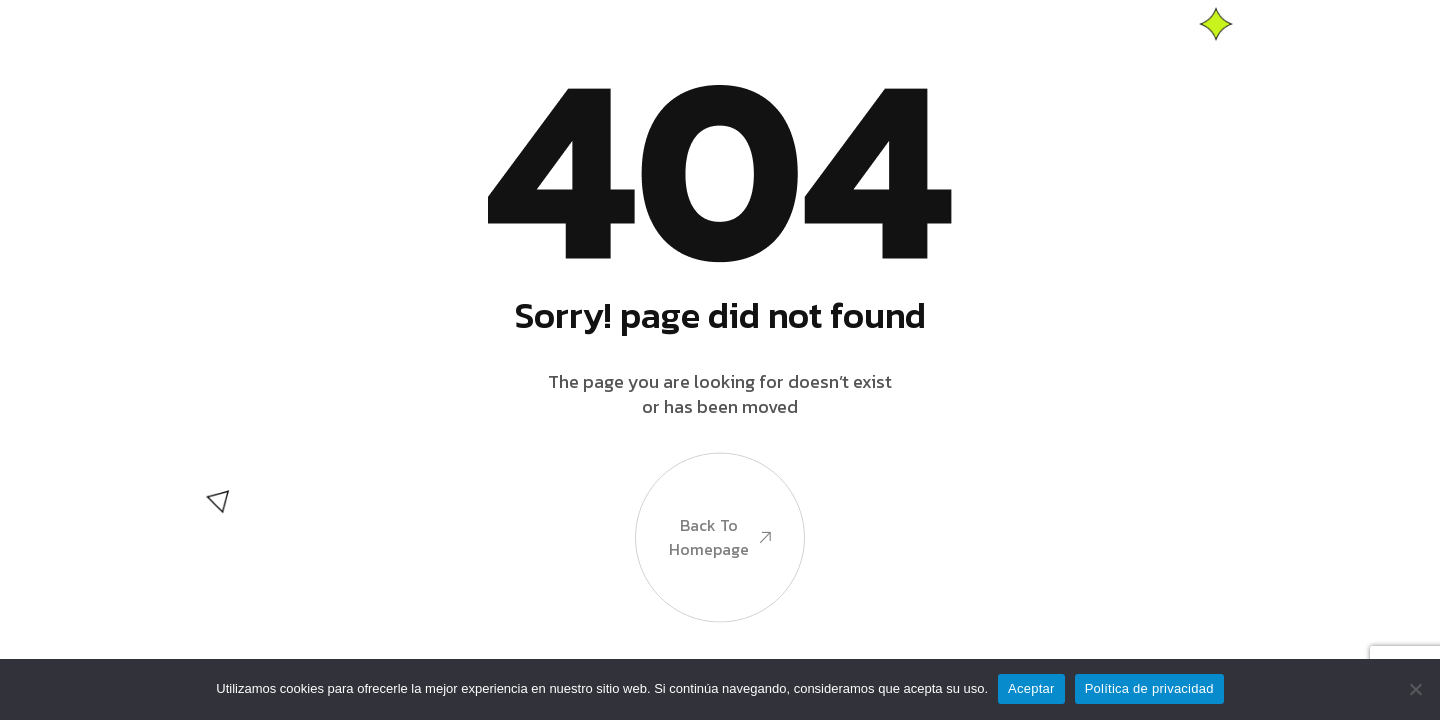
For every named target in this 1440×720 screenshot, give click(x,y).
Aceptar (1031, 688)
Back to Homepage (720, 539)
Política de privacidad (1149, 688)
